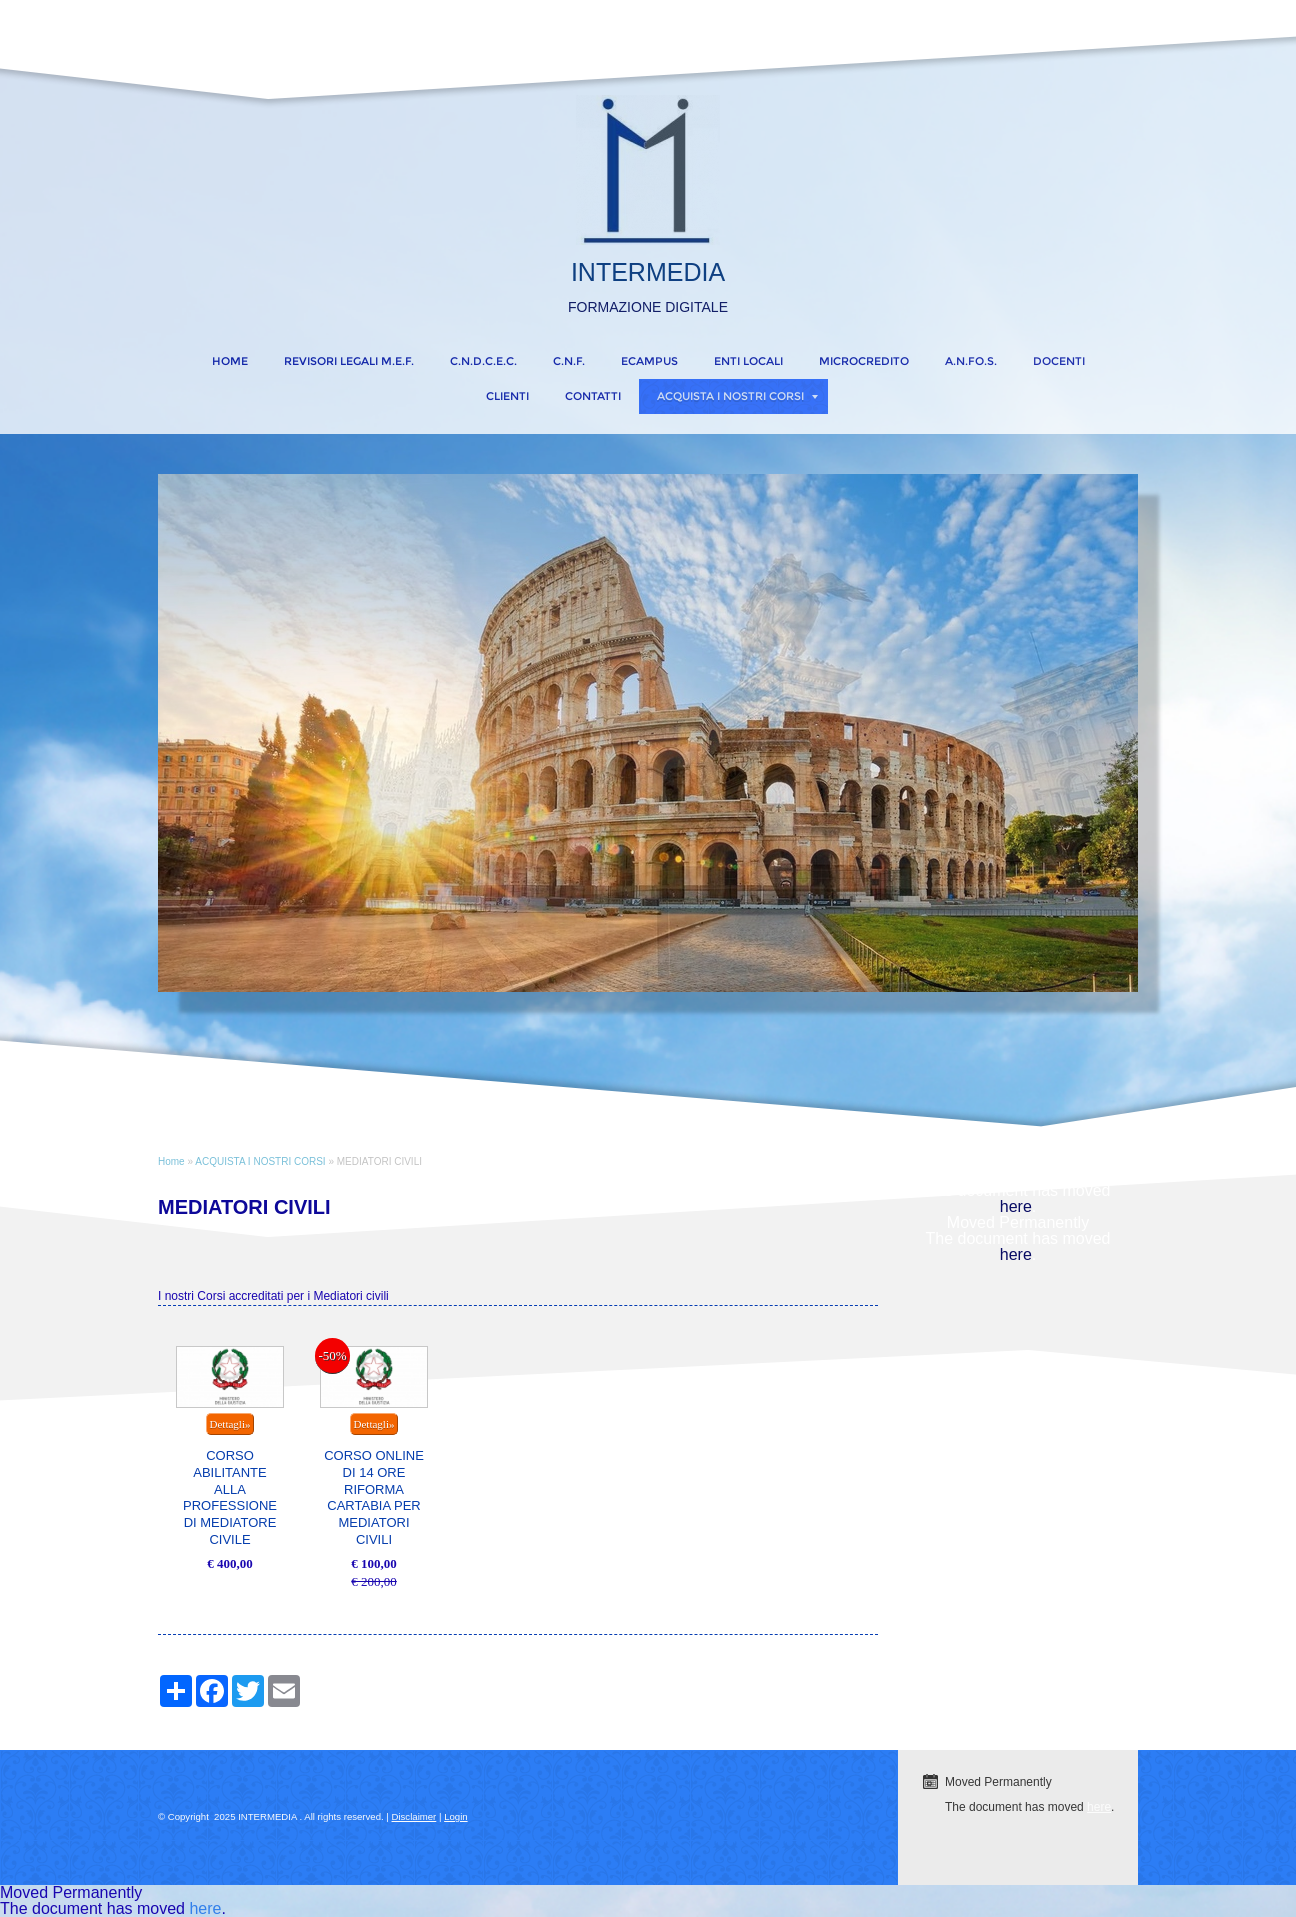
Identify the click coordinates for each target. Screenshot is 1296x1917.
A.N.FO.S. (971, 361)
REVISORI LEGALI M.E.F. (349, 361)
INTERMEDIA (648, 272)
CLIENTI (507, 396)
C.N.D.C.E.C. (483, 361)
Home (230, 361)
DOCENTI (1059, 361)
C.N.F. (569, 361)
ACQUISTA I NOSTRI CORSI (737, 396)
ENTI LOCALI (748, 361)
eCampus (649, 361)
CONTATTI (593, 396)
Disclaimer (414, 1816)
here (1016, 1206)
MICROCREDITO (864, 361)
